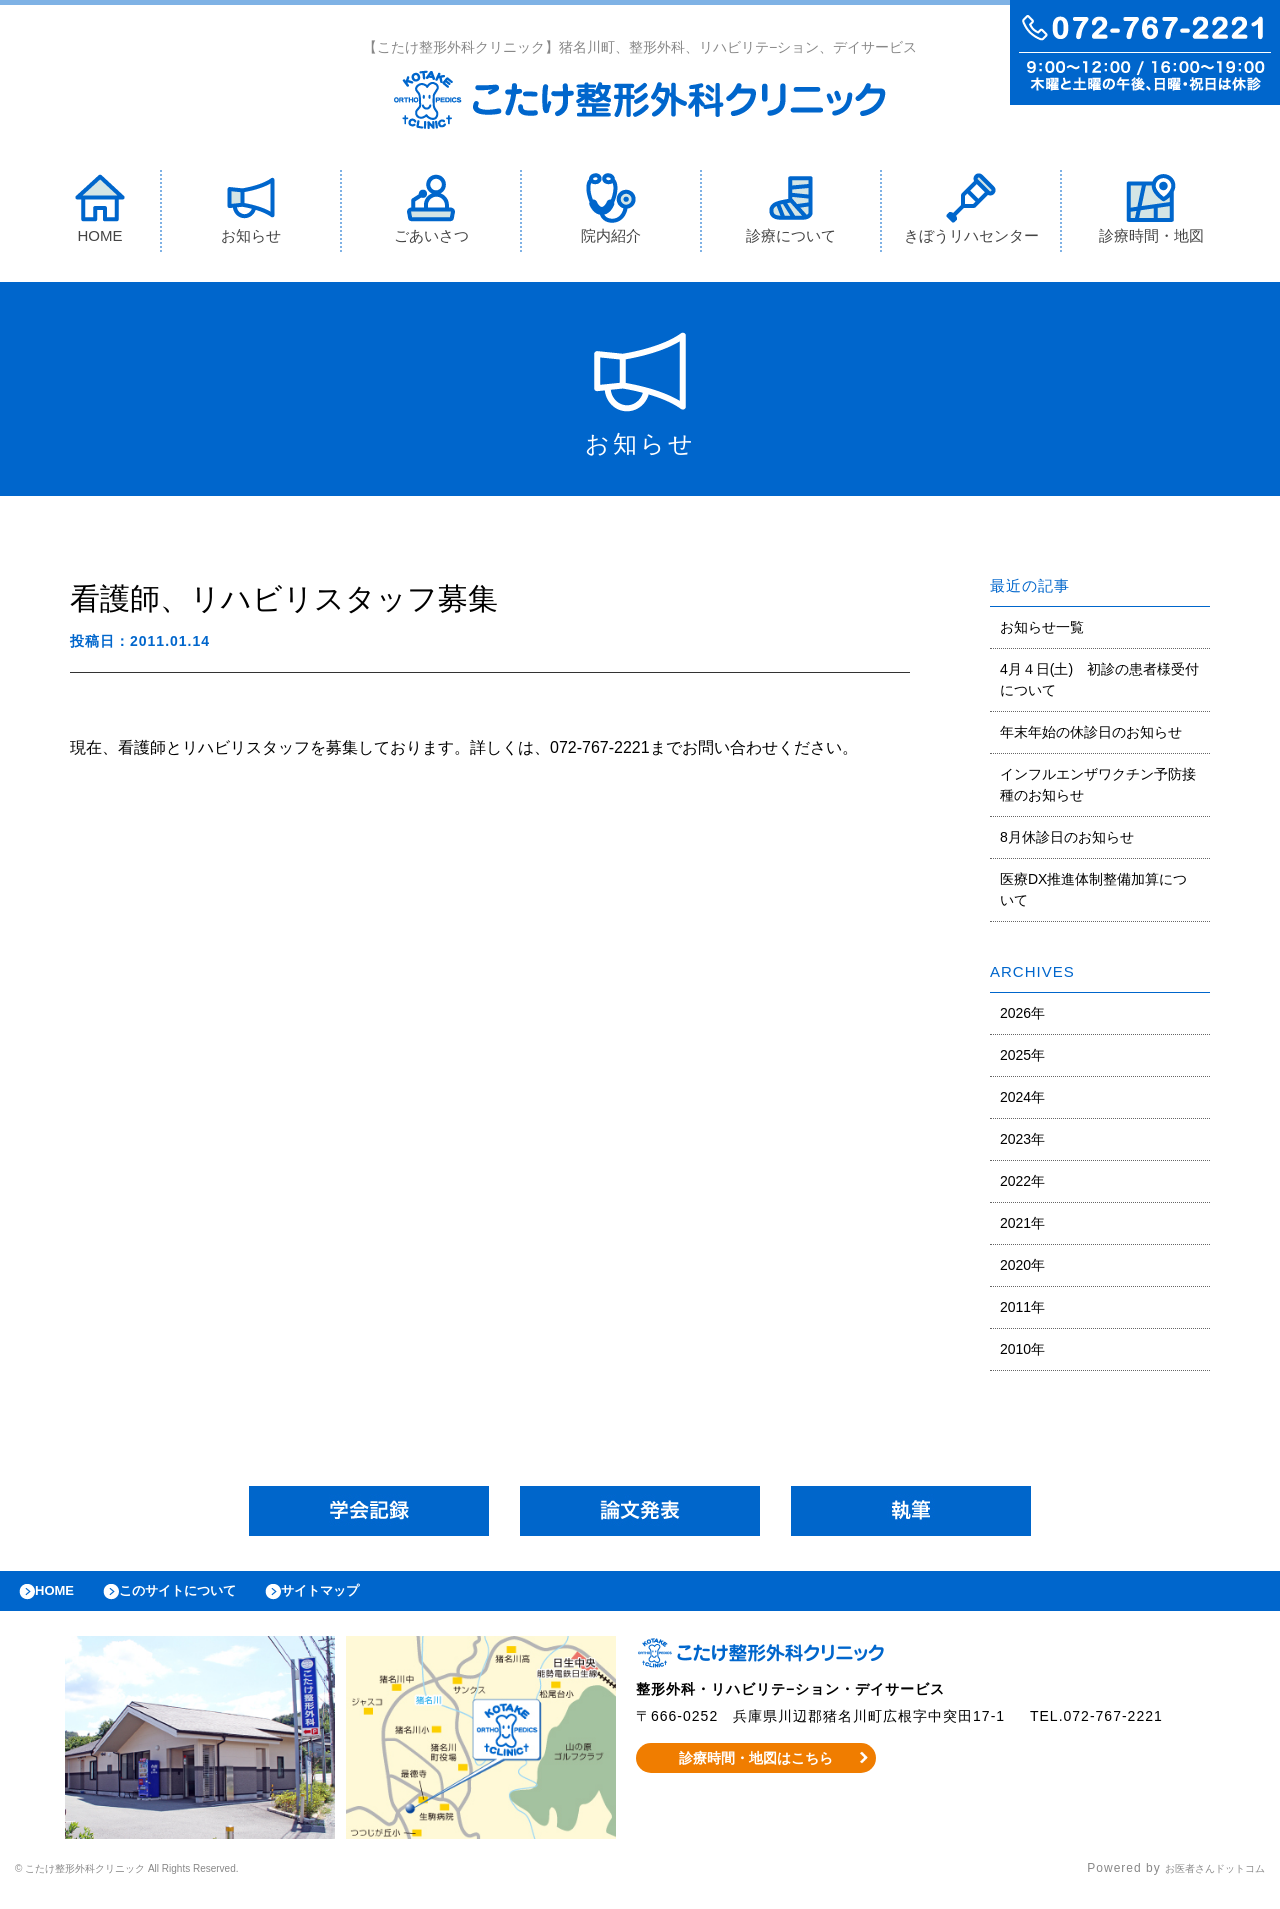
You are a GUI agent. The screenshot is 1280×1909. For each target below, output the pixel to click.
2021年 (1022, 1228)
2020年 (1022, 1270)
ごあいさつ (431, 213)
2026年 (1022, 1018)
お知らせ (251, 213)
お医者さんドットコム (1200, 1884)
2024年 (1022, 1102)
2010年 (1022, 1354)
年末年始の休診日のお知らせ (1091, 737)
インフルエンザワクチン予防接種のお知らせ (1098, 789)
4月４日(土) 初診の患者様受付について (1099, 684)
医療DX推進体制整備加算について (1093, 894)
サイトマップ (366, 1601)
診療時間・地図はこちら (756, 1773)
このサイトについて (203, 1601)
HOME (100, 213)
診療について (791, 213)
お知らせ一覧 (1042, 632)
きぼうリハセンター (971, 213)
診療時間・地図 (1151, 213)
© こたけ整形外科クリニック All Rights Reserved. (166, 1884)
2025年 (1022, 1060)
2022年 (1022, 1186)
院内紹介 (611, 213)
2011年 (1022, 1312)
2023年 (1022, 1144)
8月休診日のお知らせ (1067, 842)
